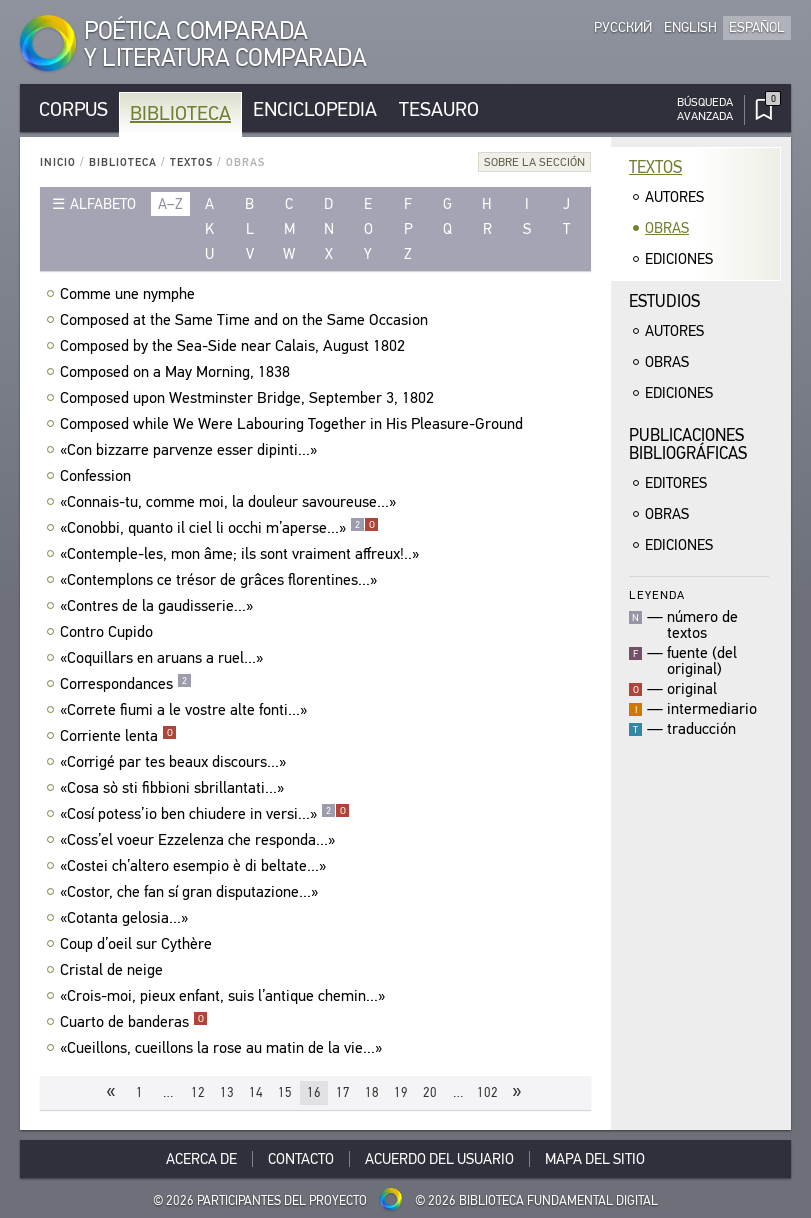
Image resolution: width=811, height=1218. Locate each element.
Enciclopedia (315, 109)
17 (343, 1092)
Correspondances (126, 684)
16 (314, 1092)
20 (430, 1092)
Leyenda (657, 594)
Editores (676, 483)
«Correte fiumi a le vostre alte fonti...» (186, 710)
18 (372, 1092)
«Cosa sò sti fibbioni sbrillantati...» (174, 788)
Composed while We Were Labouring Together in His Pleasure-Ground (294, 424)
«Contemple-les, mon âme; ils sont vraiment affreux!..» (242, 554)
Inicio (58, 162)
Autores (674, 197)
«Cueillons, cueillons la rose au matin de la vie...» (223, 1048)
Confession (98, 476)
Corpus (73, 109)
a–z (170, 204)
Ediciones (679, 259)
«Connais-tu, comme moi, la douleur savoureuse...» (230, 502)
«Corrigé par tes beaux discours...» (175, 762)
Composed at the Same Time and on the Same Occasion (246, 320)
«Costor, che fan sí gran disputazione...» (191, 892)
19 (401, 1092)
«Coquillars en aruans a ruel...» (164, 658)
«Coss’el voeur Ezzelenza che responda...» (200, 840)
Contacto (301, 1159)
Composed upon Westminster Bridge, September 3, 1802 (249, 398)
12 (198, 1092)
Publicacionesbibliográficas (688, 444)
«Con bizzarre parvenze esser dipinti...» (191, 450)
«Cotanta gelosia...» (126, 918)
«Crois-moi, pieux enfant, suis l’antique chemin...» (225, 996)
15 (285, 1092)
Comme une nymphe (130, 294)
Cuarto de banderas (134, 1022)
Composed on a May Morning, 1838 (177, 372)
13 (227, 1092)
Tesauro (439, 109)
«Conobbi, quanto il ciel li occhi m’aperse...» (219, 528)
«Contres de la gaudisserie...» (159, 606)
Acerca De (201, 1159)
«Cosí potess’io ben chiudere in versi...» (205, 814)
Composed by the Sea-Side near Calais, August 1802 (235, 346)
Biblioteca (180, 113)
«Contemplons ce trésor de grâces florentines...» (221, 580)
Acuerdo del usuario (439, 1159)
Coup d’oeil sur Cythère (138, 944)
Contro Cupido (109, 632)
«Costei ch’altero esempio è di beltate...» (195, 866)
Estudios (664, 301)
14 (256, 1092)
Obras (667, 228)
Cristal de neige (114, 970)
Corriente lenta (118, 736)
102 (487, 1092)
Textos (191, 162)
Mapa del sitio (595, 1159)
